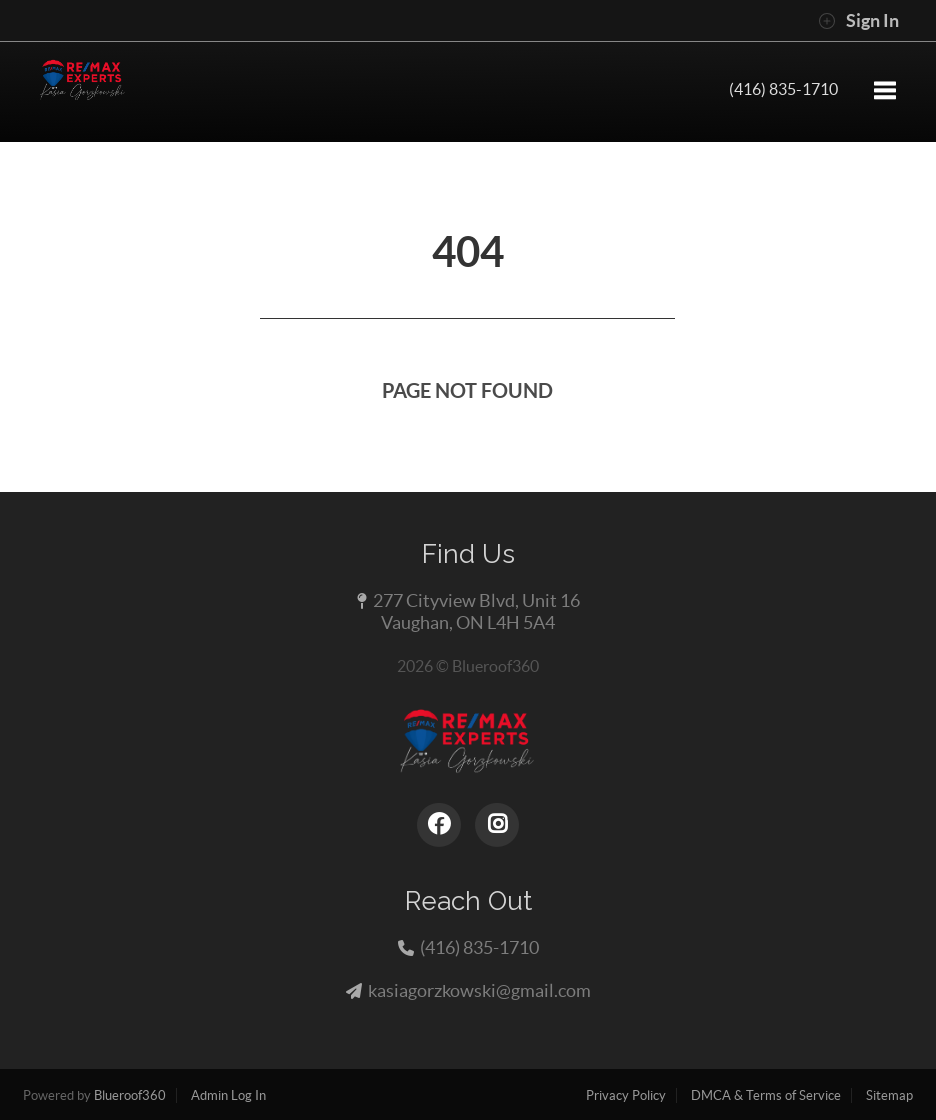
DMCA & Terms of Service (766, 1095)
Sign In (858, 21)
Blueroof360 (130, 1095)
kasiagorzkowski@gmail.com (479, 990)
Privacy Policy (626, 1095)
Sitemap (889, 1095)
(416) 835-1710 (783, 89)
